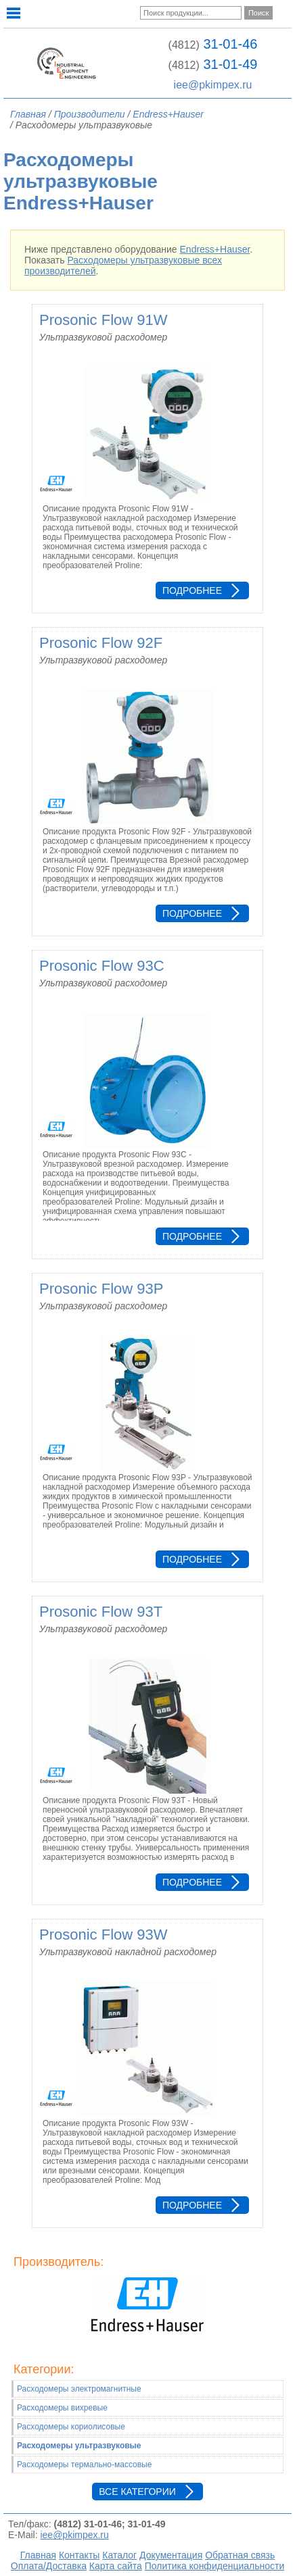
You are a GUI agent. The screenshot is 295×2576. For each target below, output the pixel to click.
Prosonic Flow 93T (100, 1611)
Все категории (137, 2491)
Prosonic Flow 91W (103, 319)
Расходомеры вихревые (62, 2408)
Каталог (119, 2555)
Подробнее (192, 590)
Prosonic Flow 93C (101, 965)
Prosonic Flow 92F (100, 642)
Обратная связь (240, 2555)
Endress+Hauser (215, 249)
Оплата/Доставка (49, 2565)
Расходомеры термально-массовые (84, 2464)
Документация (170, 2555)
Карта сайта (115, 2565)
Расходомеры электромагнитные (79, 2389)
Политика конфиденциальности (215, 2565)
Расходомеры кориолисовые (71, 2426)
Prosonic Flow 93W (103, 1934)
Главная (38, 2555)
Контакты (79, 2555)
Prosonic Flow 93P (101, 1288)
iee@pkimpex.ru (213, 85)
